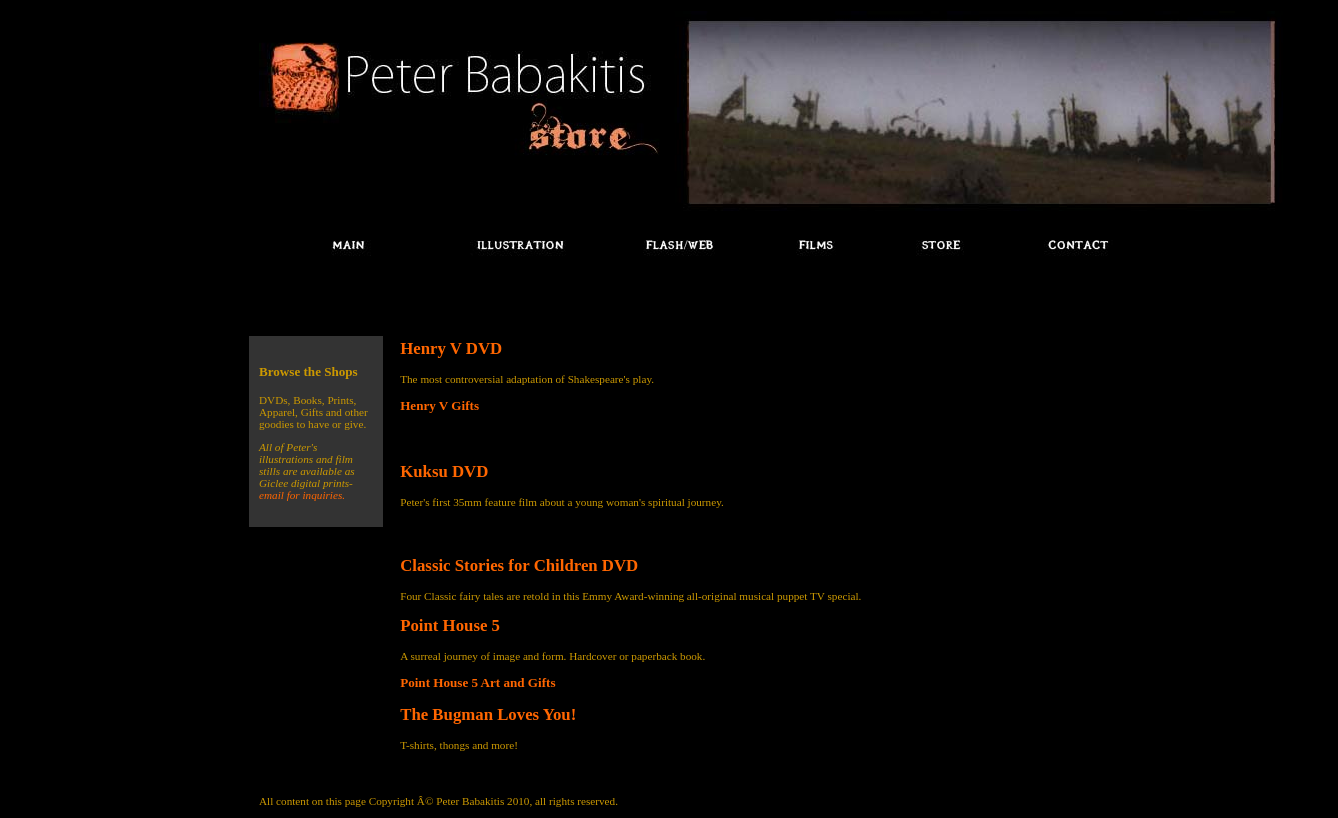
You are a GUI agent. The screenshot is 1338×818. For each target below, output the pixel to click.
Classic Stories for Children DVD (519, 565)
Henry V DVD (451, 348)
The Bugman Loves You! (488, 714)
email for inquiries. (302, 495)
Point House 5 (450, 625)
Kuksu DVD (444, 471)
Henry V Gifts (439, 405)
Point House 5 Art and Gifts (477, 682)
